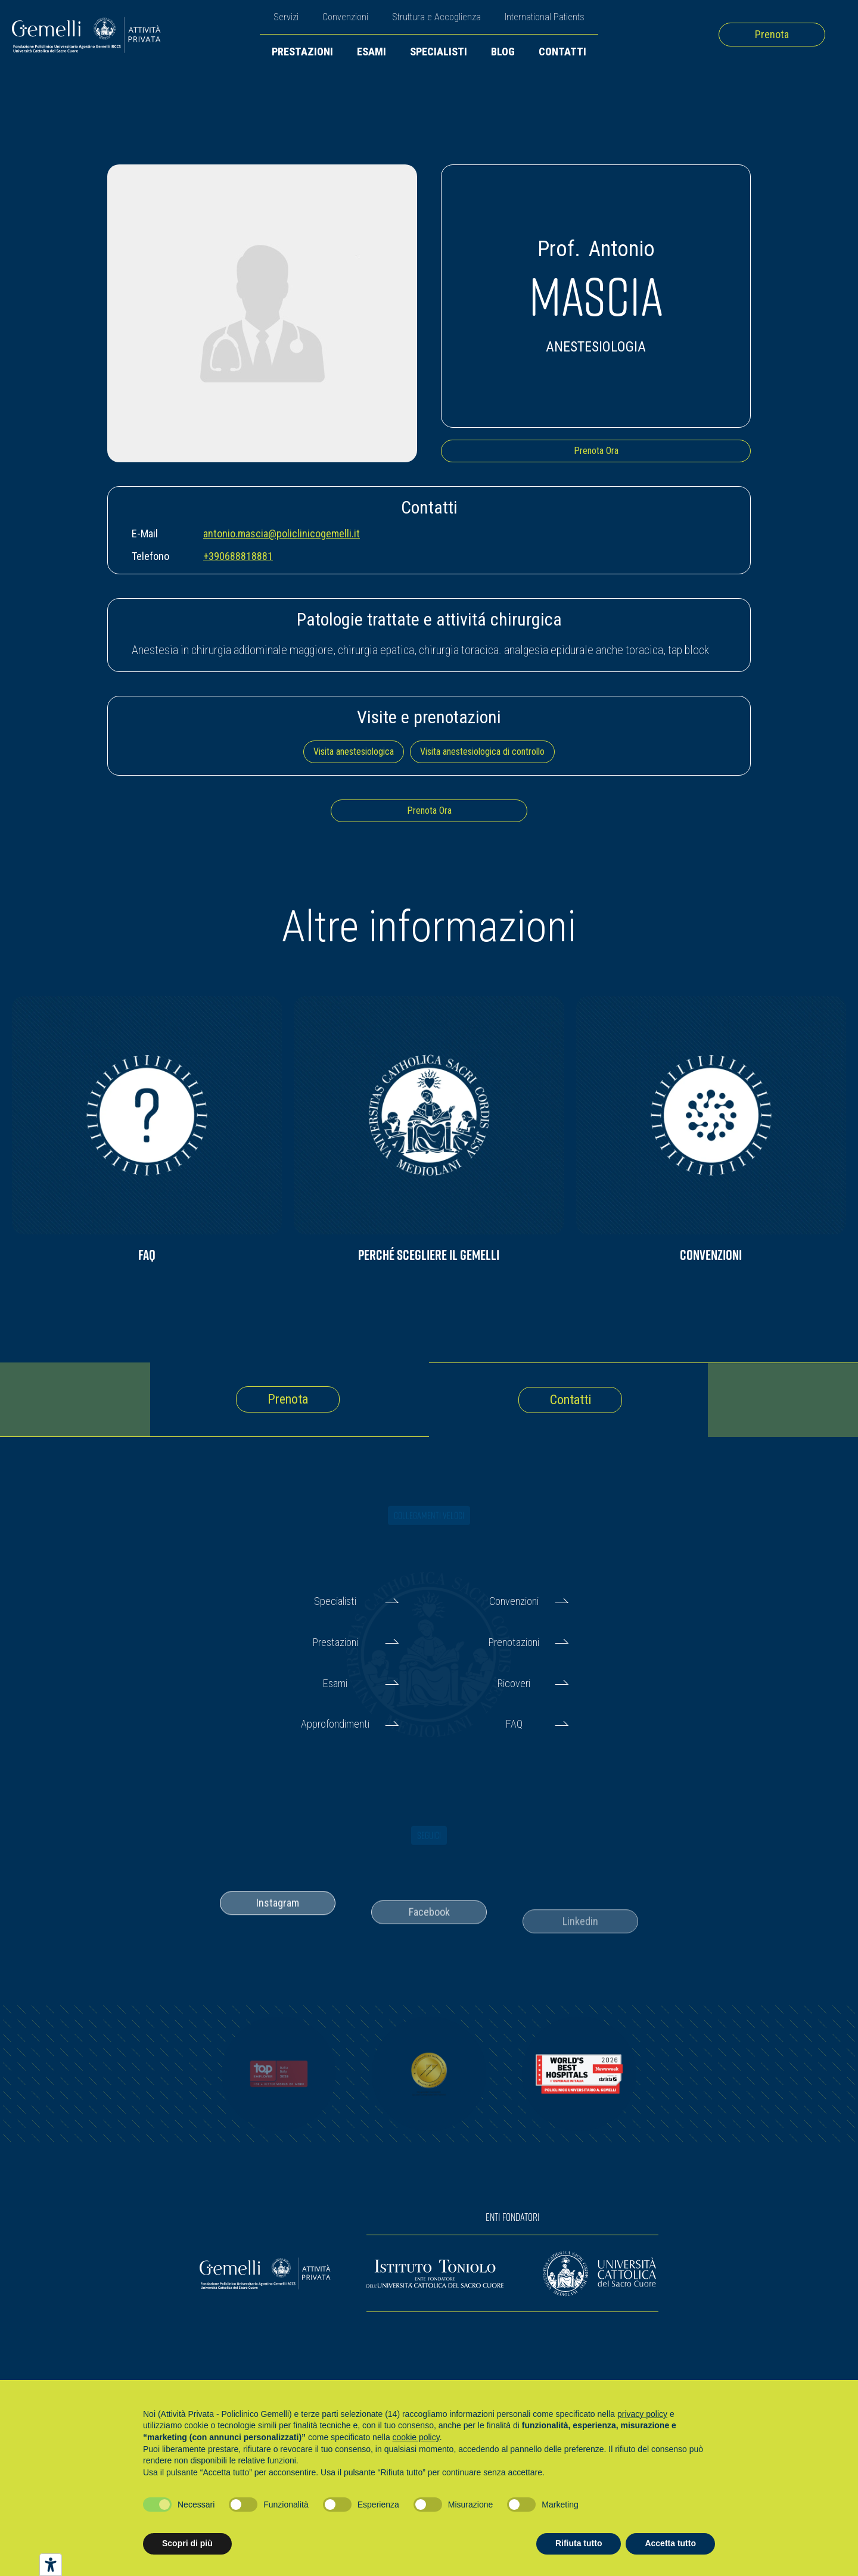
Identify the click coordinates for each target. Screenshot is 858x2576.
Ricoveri (514, 1683)
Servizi (286, 17)
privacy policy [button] (642, 2414)
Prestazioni (302, 51)
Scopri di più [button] (187, 2543)
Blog (503, 51)
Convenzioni (345, 17)
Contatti (562, 51)
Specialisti (438, 51)
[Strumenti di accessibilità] (50, 2564)
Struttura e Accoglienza (436, 17)
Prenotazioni (514, 1642)
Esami (371, 51)
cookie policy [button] (416, 2437)
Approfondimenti (335, 1724)
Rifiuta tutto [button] (578, 2543)
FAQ (514, 1724)
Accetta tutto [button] (670, 2543)
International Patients (545, 17)
